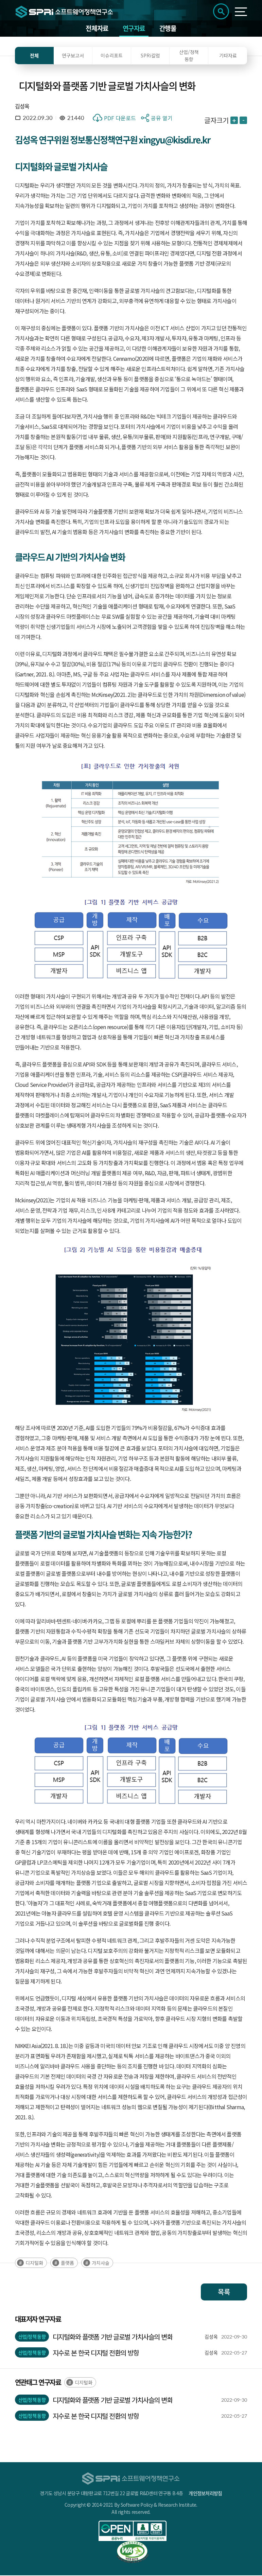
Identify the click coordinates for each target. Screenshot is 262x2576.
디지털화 (34, 2263)
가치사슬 (100, 2263)
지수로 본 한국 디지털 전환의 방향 (96, 2353)
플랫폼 (67, 2263)
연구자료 (134, 29)
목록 (224, 2292)
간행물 (167, 29)
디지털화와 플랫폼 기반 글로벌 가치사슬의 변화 (113, 2337)
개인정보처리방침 (205, 2493)
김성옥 (22, 107)
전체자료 (97, 29)
